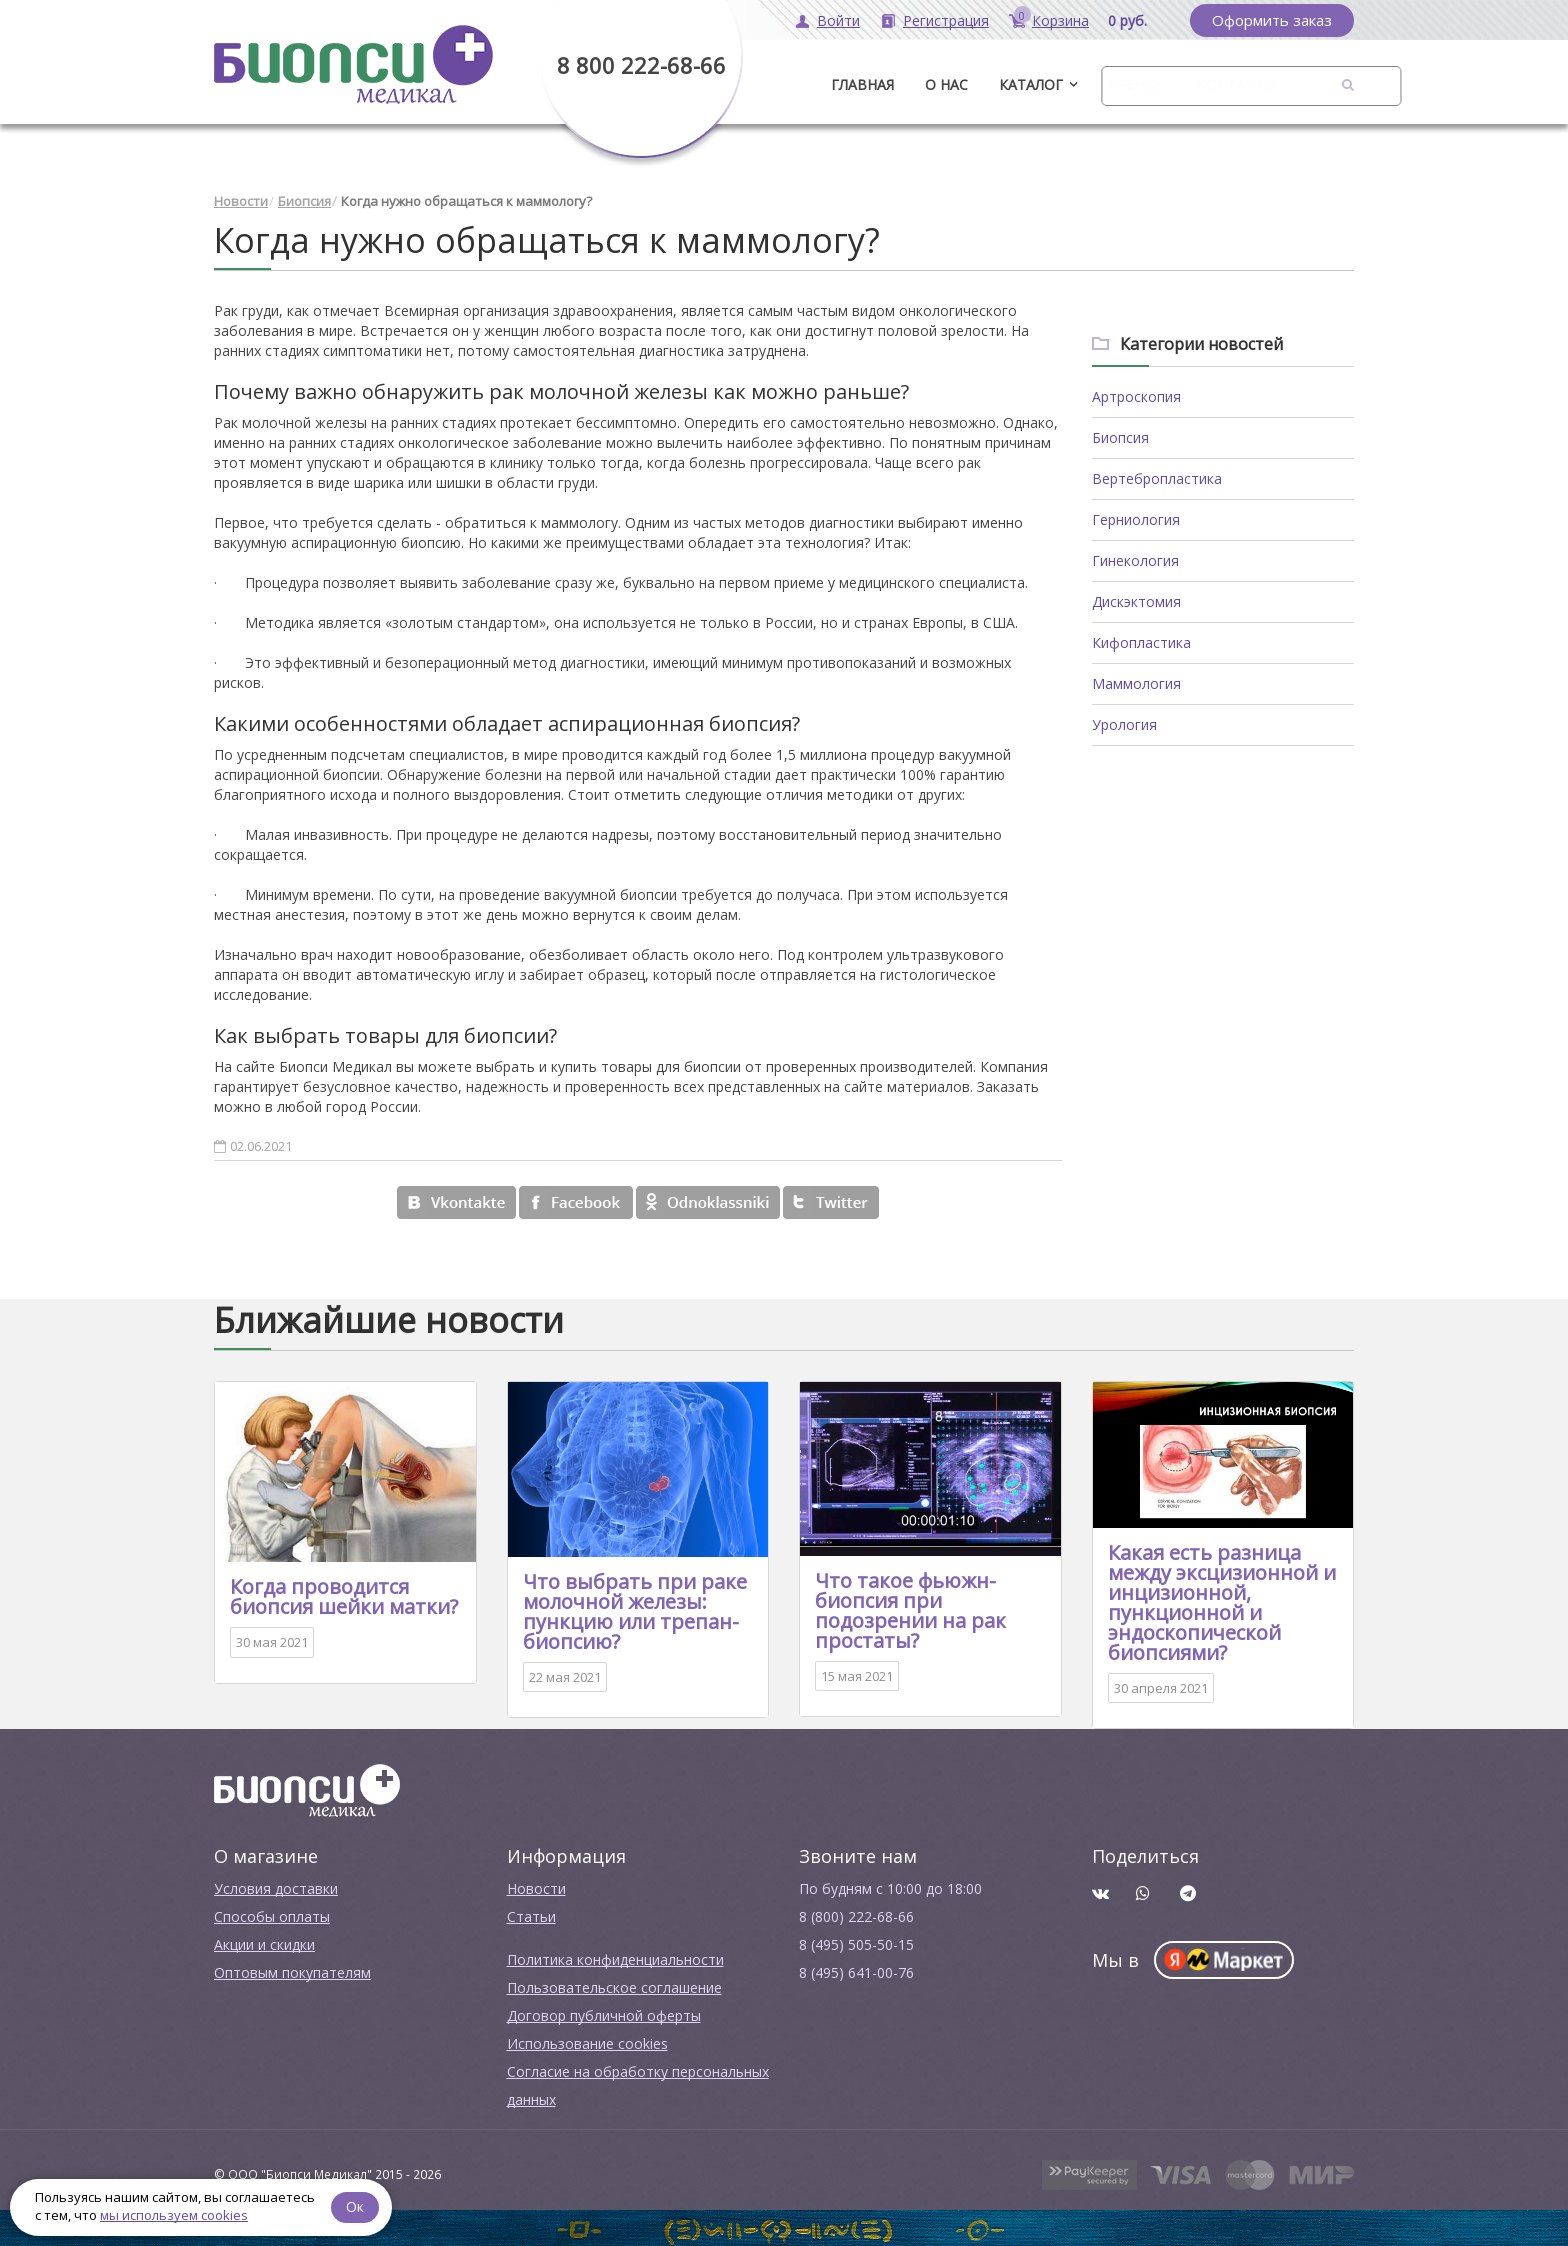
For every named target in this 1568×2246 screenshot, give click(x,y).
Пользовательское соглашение (614, 1985)
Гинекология (1135, 558)
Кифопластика (1141, 640)
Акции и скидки (264, 1942)
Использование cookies (587, 2041)
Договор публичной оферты (604, 2013)
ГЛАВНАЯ (862, 84)
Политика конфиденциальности (615, 1957)
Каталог (1031, 84)
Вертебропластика (1157, 476)
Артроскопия (1136, 394)
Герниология (1136, 517)
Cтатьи (531, 1914)
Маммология (1136, 681)
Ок (357, 2205)
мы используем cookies (174, 2215)
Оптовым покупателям (292, 1970)
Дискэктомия (1136, 599)
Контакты (1236, 84)
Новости (241, 200)
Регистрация (946, 20)
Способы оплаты (272, 1914)
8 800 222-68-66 (641, 65)
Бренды (1137, 84)
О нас (946, 84)
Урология (1124, 722)
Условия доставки (276, 1886)
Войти (838, 20)
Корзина (1060, 20)
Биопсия (304, 200)
